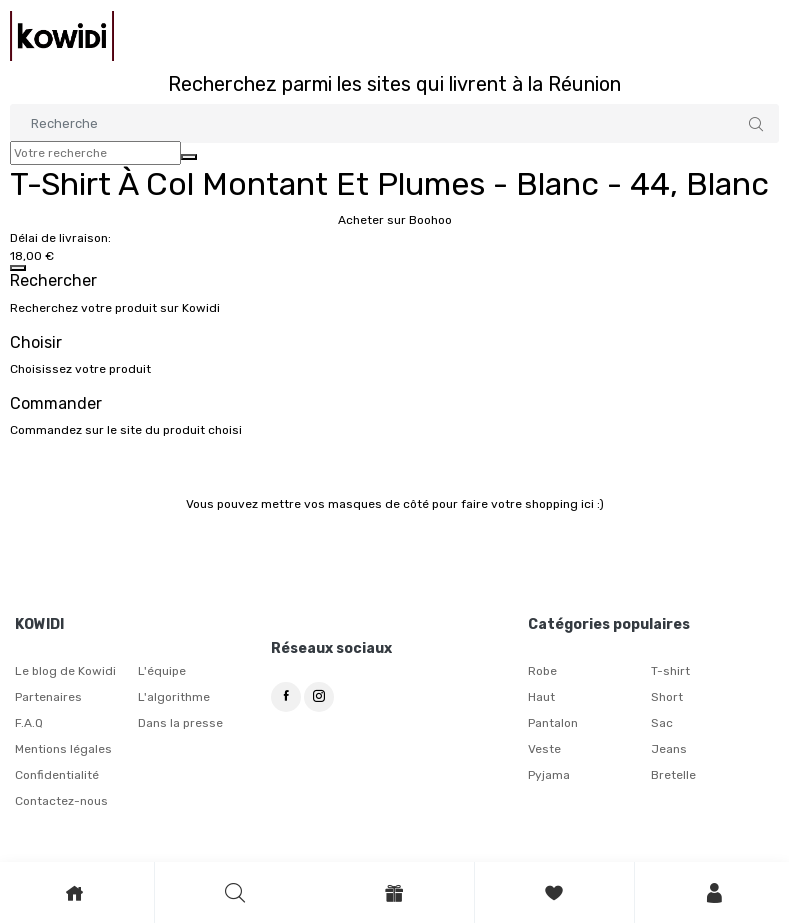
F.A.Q (29, 723)
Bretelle (673, 775)
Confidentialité (57, 775)
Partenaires (48, 697)
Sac (662, 723)
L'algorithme (174, 697)
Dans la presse (180, 723)
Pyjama (549, 775)
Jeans (669, 749)
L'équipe (162, 671)
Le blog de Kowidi (65, 671)
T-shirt (670, 671)
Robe (542, 671)
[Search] (394, 123)
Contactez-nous (61, 801)
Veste (544, 749)
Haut (541, 697)
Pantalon (553, 723)
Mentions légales (63, 749)
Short (667, 697)
